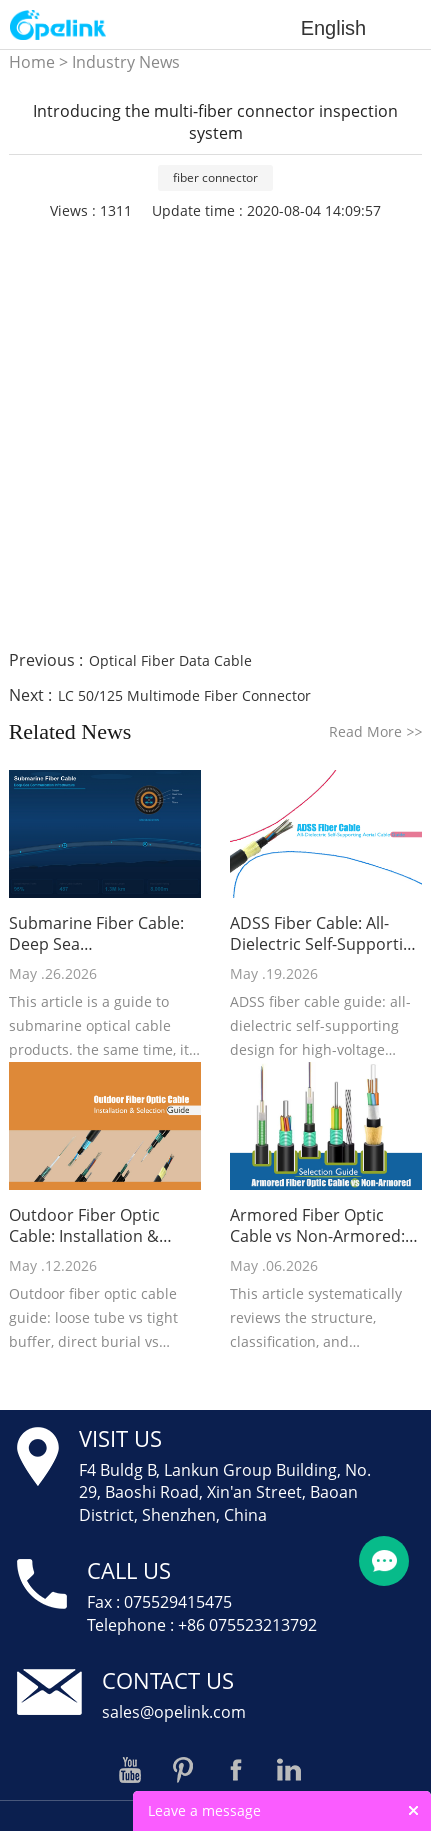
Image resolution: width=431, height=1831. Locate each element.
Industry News (126, 62)
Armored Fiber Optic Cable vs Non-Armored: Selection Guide (317, 1226)
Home (32, 62)
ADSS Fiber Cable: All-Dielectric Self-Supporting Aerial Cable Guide (326, 934)
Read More (375, 731)
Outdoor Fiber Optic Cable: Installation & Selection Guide (84, 1226)
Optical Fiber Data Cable (170, 660)
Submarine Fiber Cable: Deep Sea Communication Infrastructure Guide (96, 934)
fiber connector (215, 177)
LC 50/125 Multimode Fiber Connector (184, 695)
